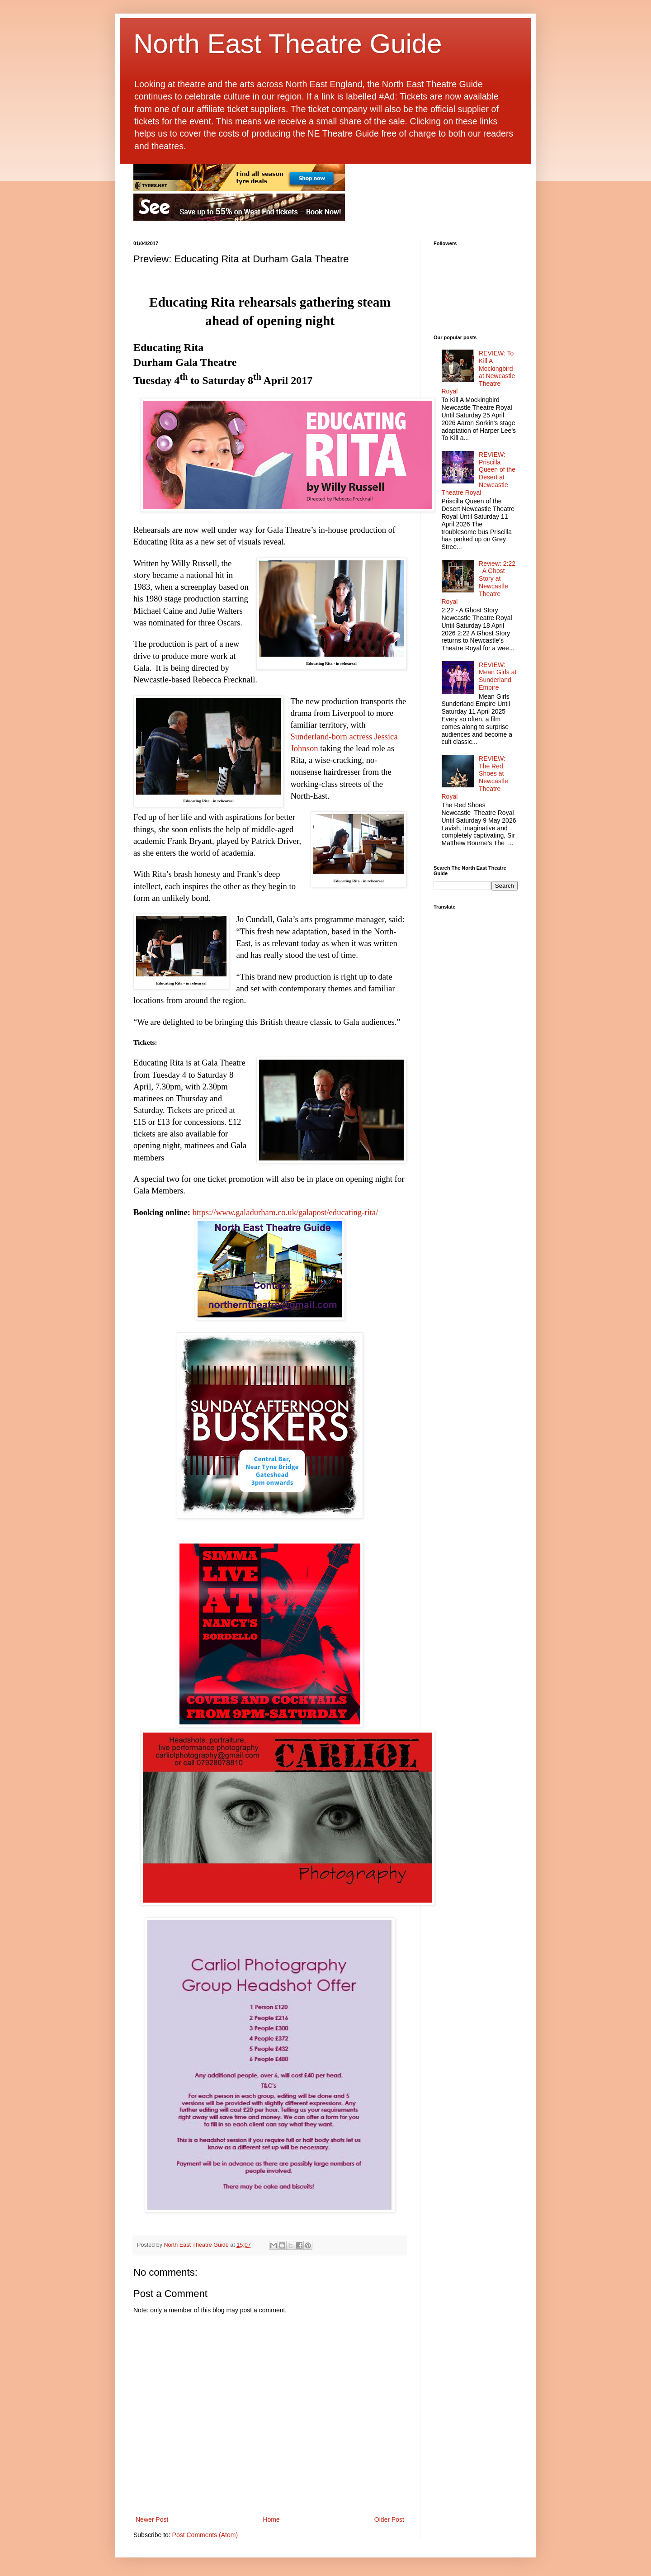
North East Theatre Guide (287, 43)
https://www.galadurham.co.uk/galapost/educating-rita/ (285, 1212)
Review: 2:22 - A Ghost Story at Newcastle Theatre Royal (479, 582)
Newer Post (152, 2519)
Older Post (389, 2519)
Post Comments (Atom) (205, 2534)
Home (271, 2519)
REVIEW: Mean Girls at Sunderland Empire (497, 676)
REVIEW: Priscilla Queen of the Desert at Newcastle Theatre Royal (479, 473)
